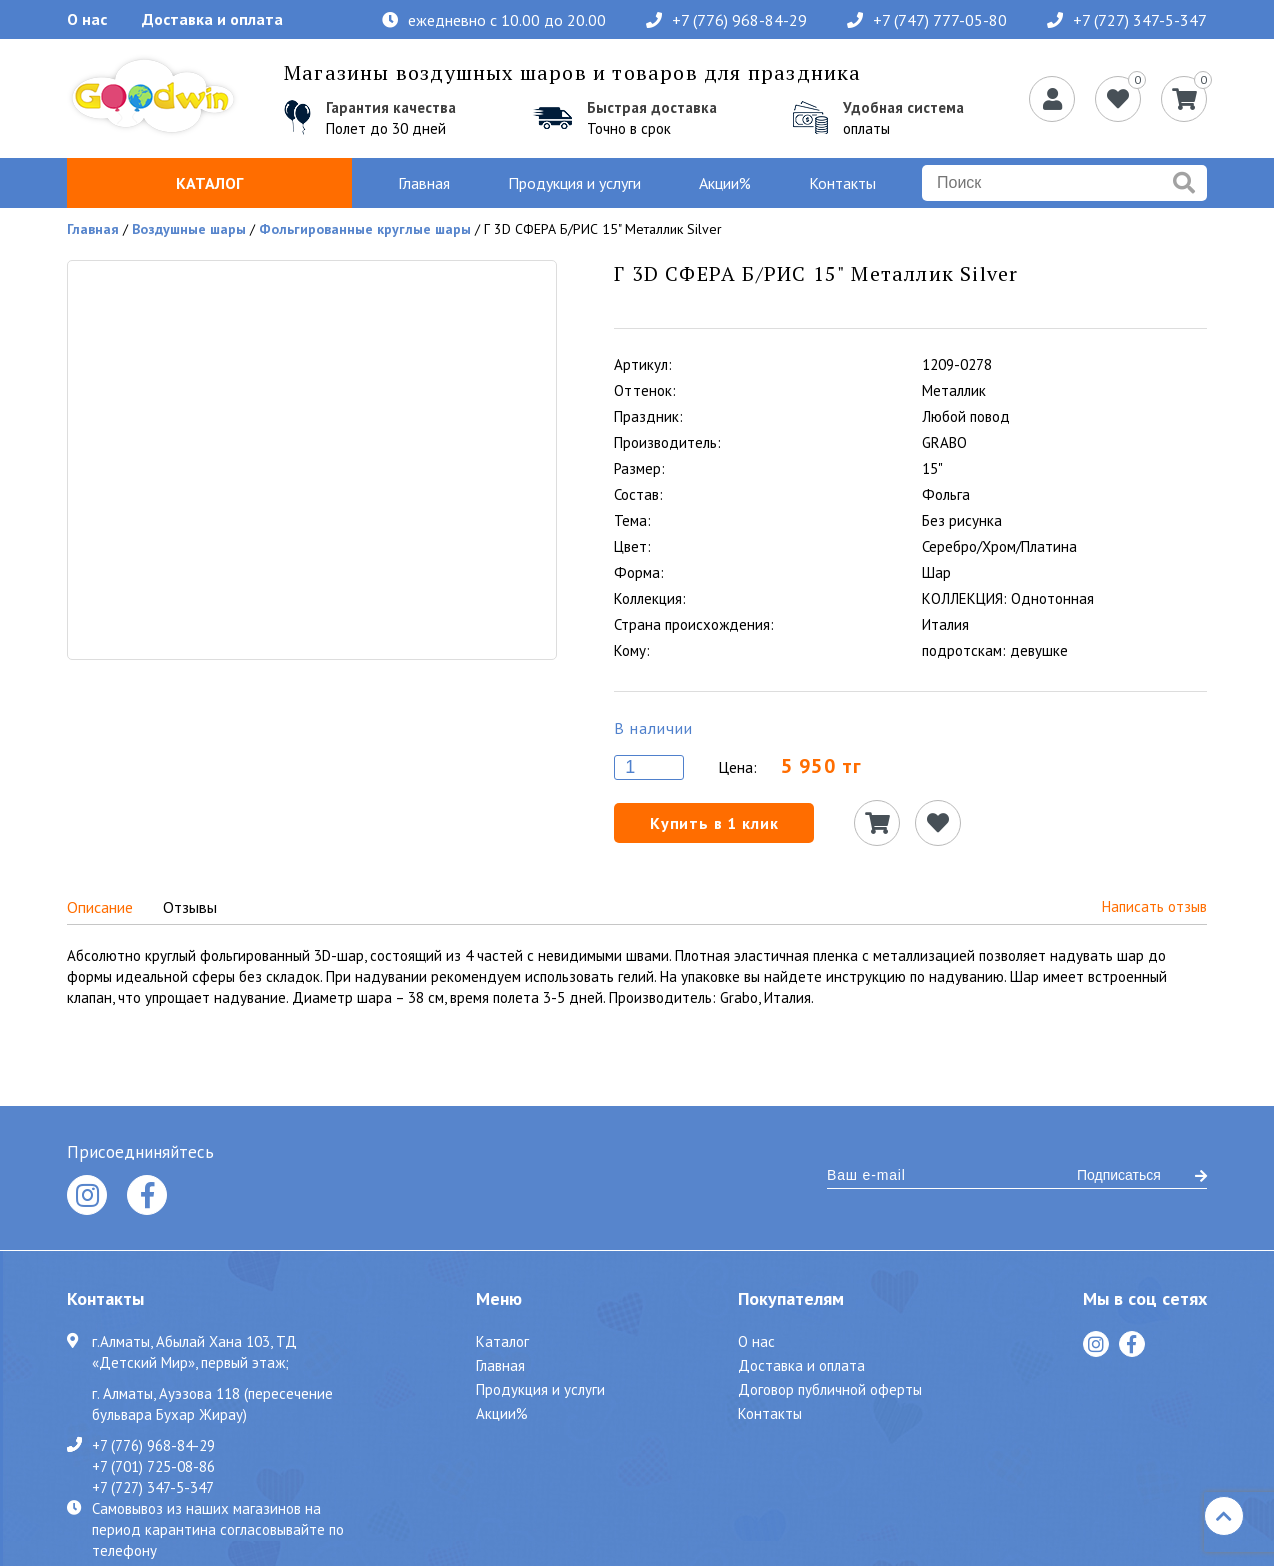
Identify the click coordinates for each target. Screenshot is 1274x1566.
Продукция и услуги (574, 183)
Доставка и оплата (212, 19)
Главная (424, 183)
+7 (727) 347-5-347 (1127, 20)
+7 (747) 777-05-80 (927, 20)
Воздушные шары (189, 229)
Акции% (725, 183)
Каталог (209, 183)
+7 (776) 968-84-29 (726, 20)
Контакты (842, 183)
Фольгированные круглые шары (365, 229)
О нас (87, 19)
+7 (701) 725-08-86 (153, 1466)
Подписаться (1142, 1175)
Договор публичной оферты (830, 1389)
